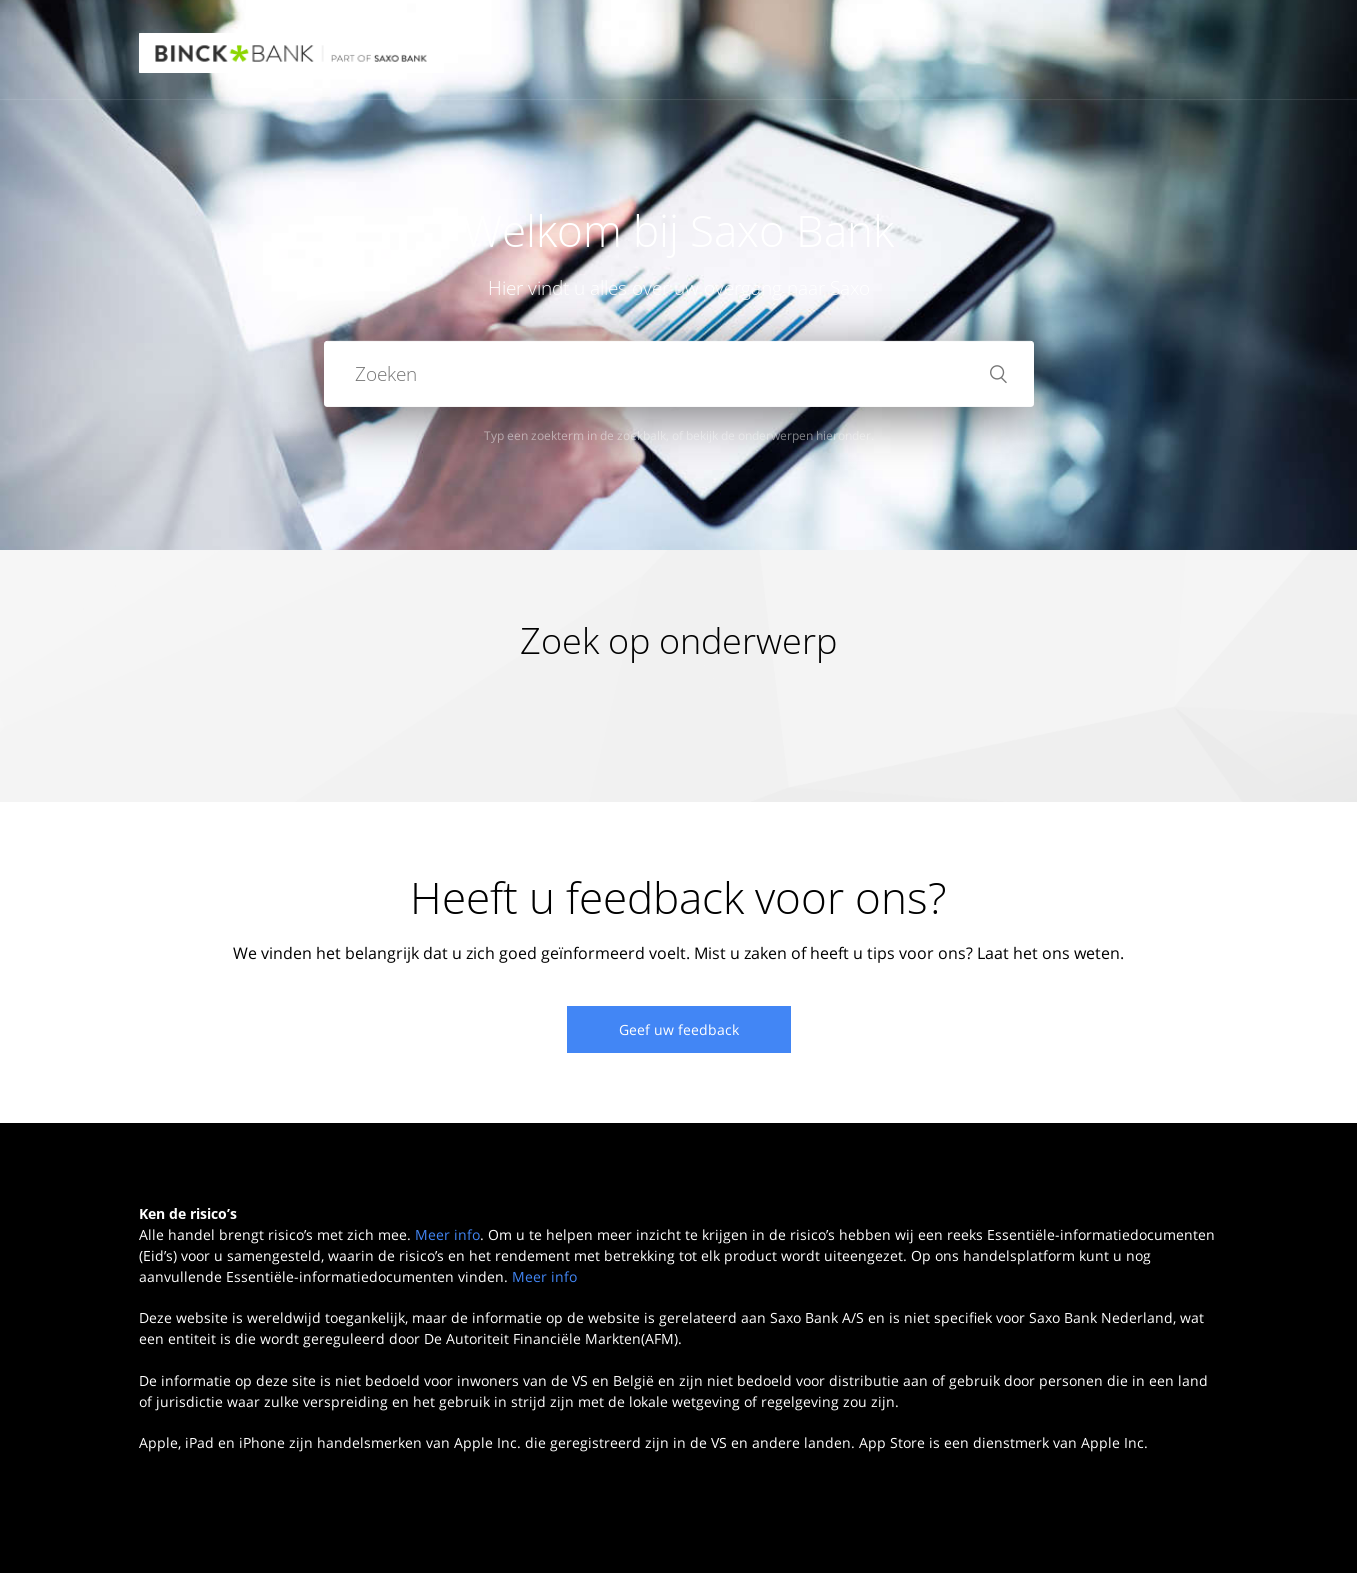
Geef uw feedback (679, 1029)
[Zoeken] (679, 374)
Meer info (447, 1234)
